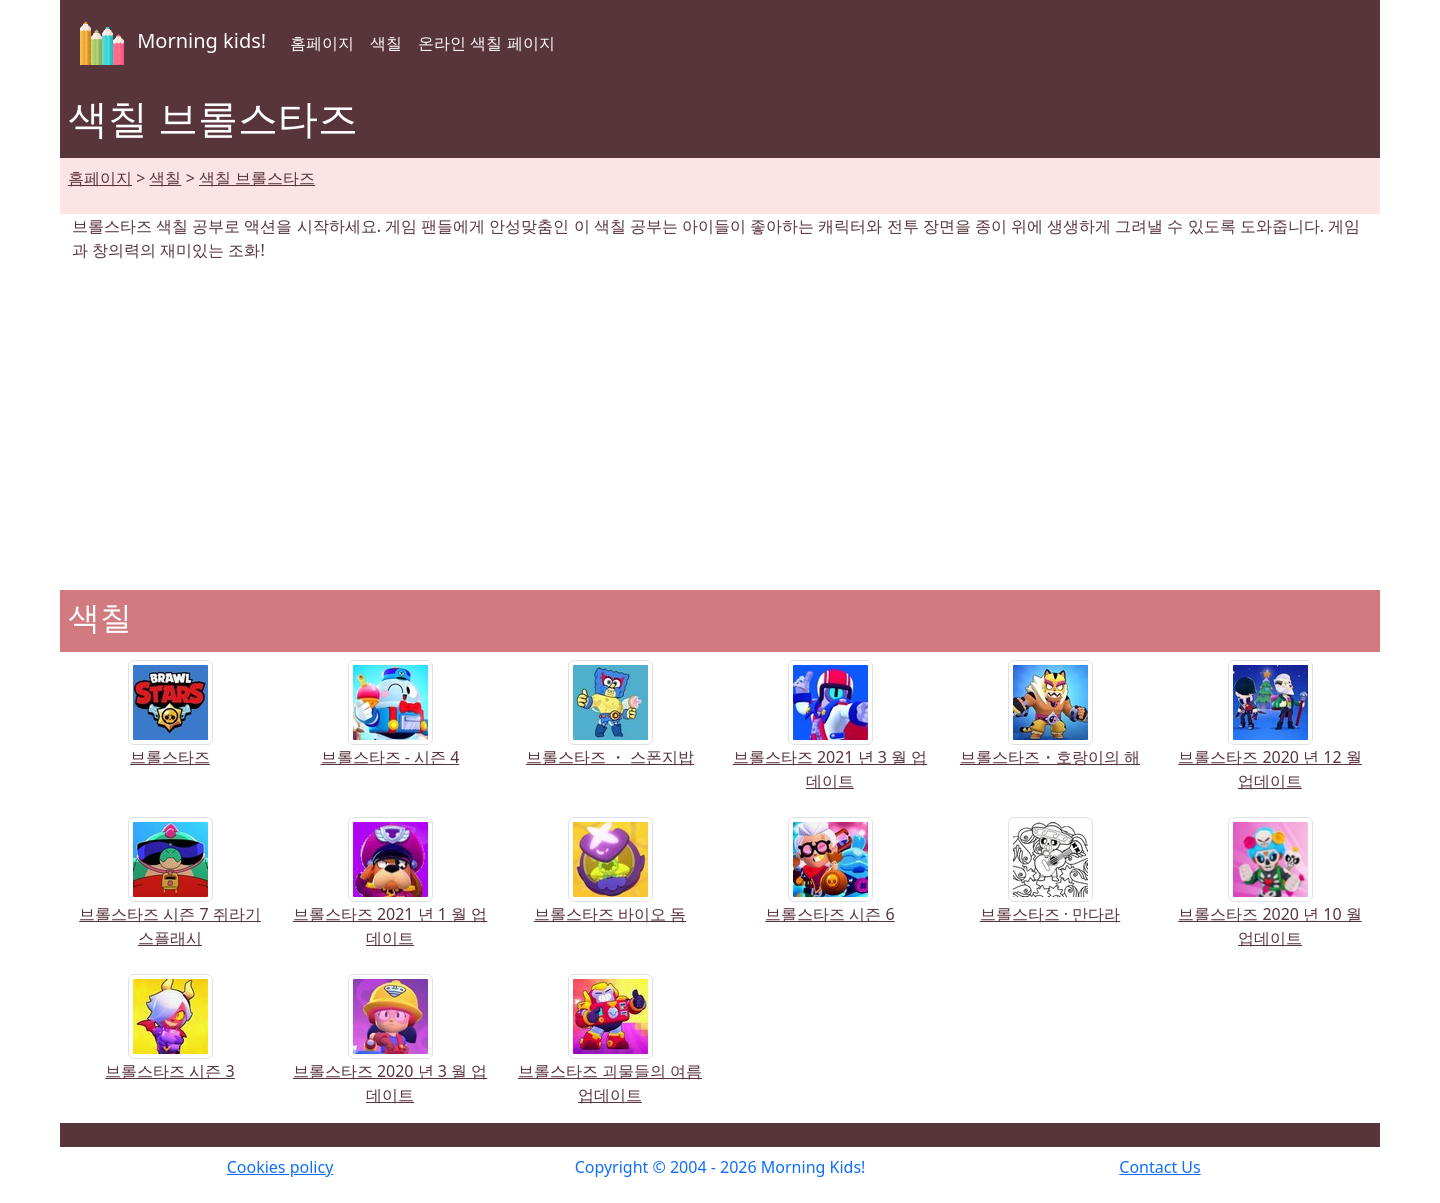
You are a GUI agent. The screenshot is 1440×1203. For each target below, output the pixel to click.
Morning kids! (169, 43)
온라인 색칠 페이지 (486, 43)
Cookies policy (280, 1167)
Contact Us (1159, 1167)
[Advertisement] (720, 426)
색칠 (386, 43)
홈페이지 (322, 43)
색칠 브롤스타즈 (257, 178)
